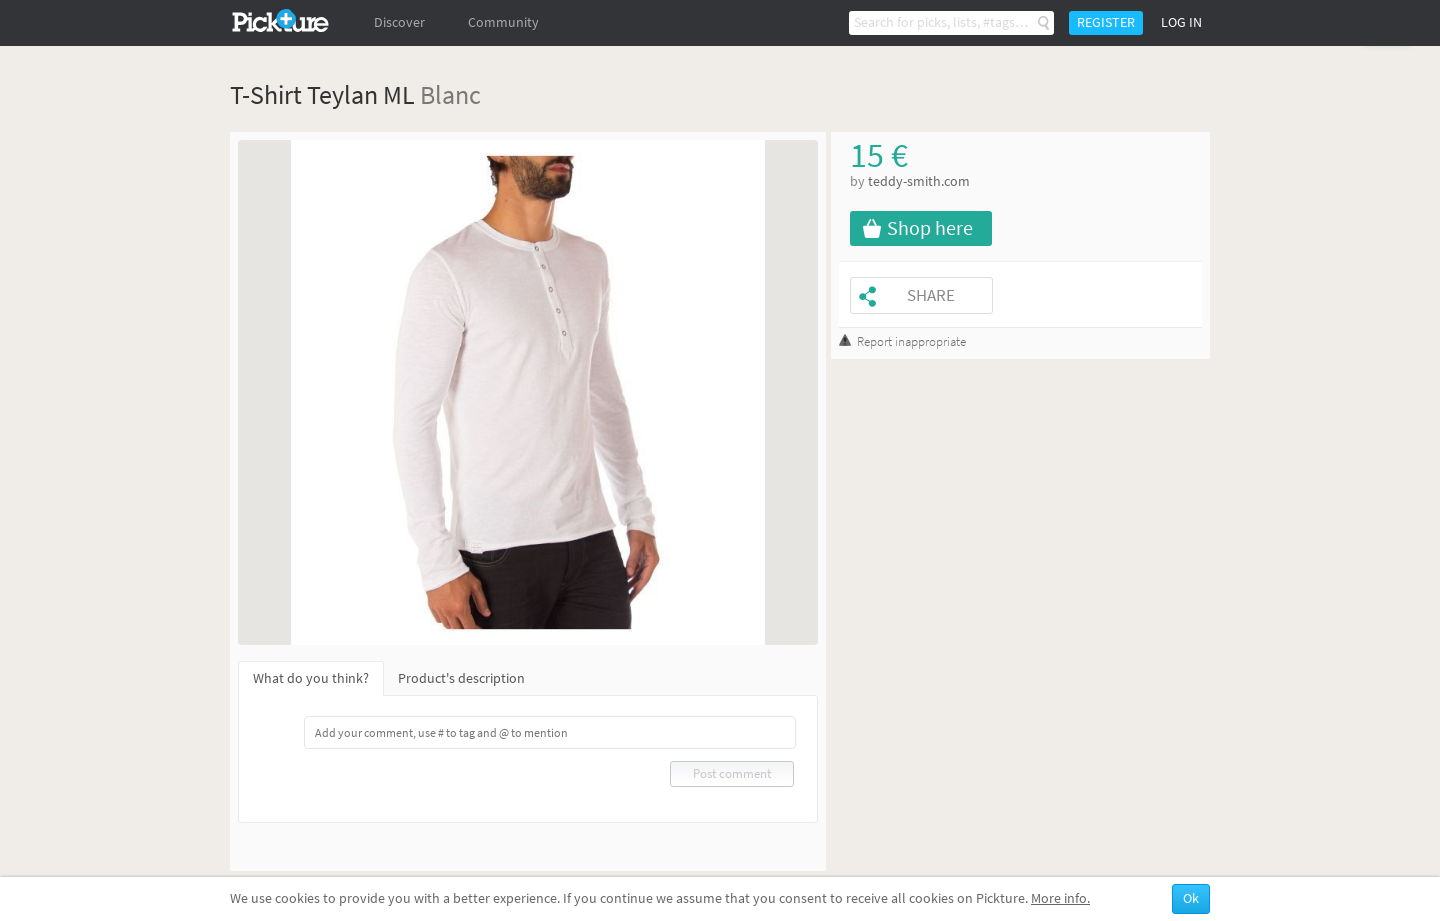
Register (1106, 22)
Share (931, 295)
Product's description (461, 678)
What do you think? (311, 678)
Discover (399, 22)
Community (503, 22)
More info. (1060, 898)
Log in (1181, 22)
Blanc (450, 94)
